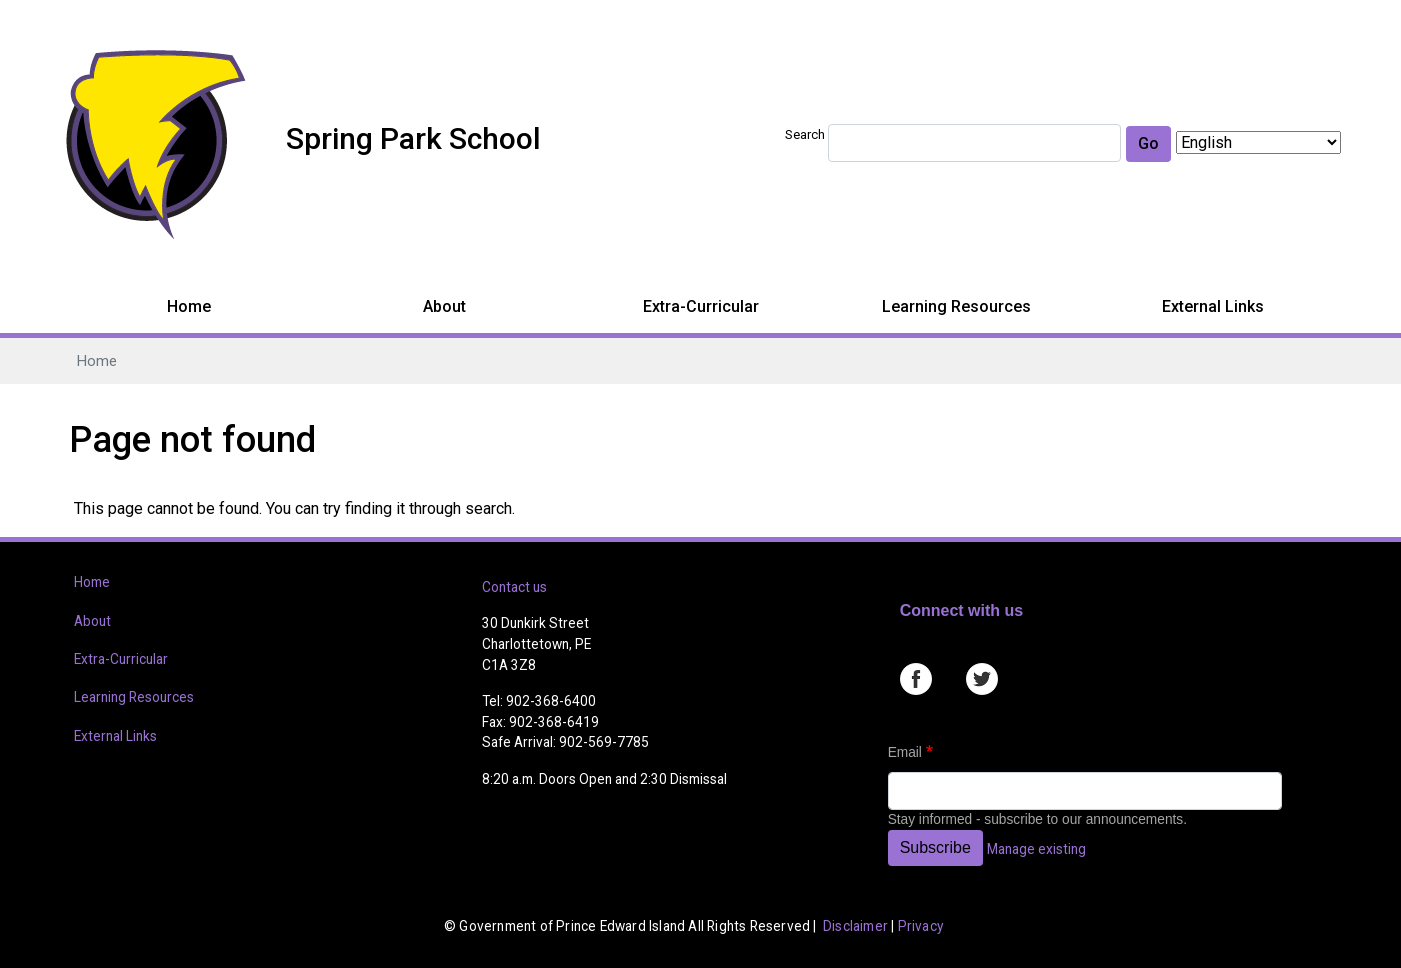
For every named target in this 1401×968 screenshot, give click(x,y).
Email (905, 752)
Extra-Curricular (701, 306)
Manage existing (1036, 849)
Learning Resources (956, 306)
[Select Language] (1258, 142)
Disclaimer (855, 926)
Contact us (514, 587)
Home (189, 306)
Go (1148, 143)
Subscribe (935, 847)
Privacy (920, 926)
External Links (1213, 306)
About (444, 306)
